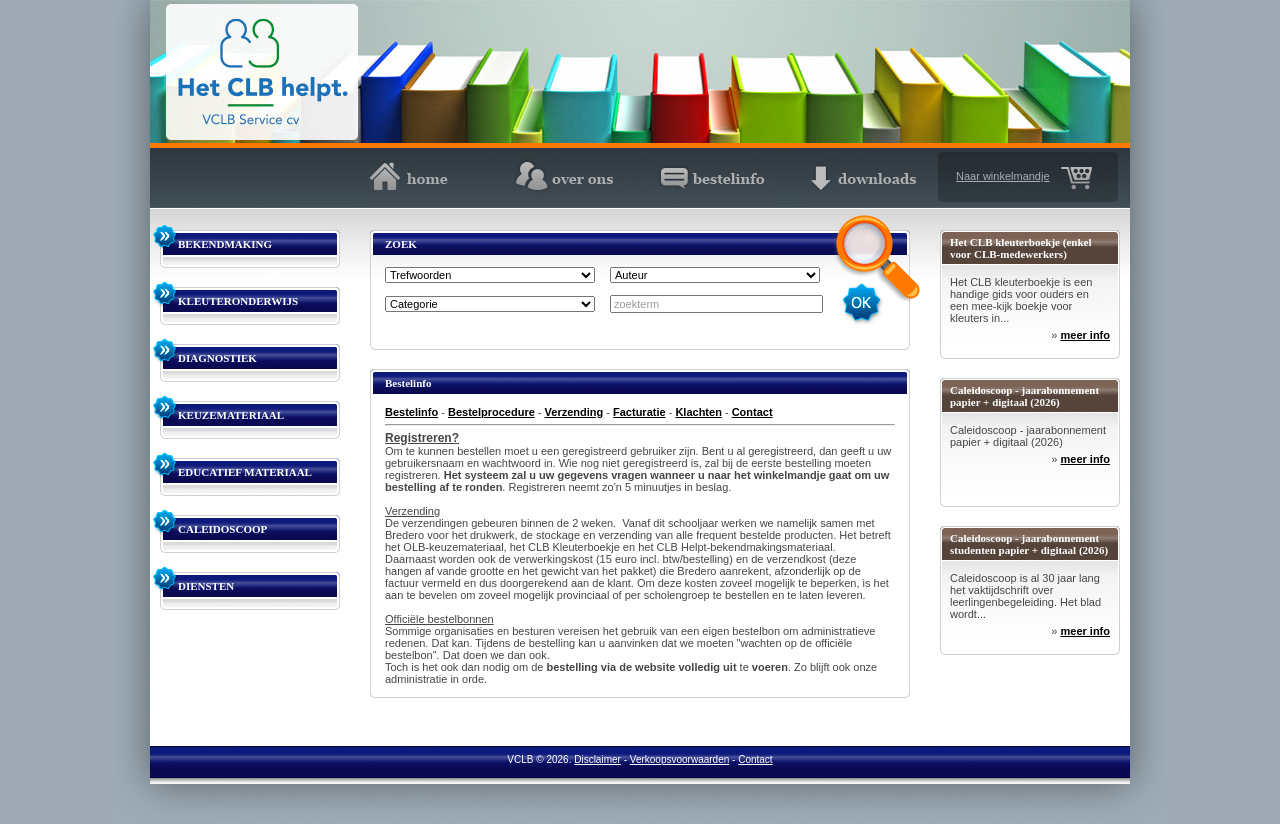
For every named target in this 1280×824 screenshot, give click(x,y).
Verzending (574, 412)
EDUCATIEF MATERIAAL (245, 472)
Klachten (698, 412)
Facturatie (639, 412)
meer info (1085, 335)
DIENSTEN (206, 586)
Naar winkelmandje (1003, 176)
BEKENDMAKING (225, 244)
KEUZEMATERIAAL (231, 415)
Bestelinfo (411, 412)
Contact (752, 412)
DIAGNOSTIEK (217, 358)
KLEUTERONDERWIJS (238, 301)
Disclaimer (597, 759)
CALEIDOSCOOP (222, 529)
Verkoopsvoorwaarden (680, 759)
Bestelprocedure (491, 412)
